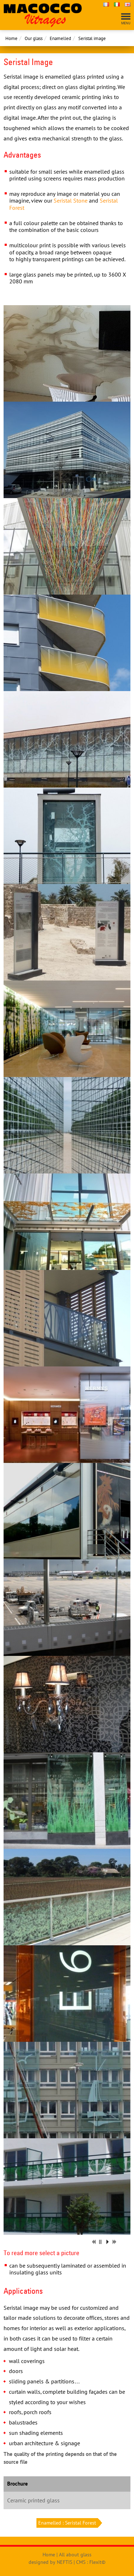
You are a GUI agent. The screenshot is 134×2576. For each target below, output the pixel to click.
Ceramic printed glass (33, 2500)
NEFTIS (64, 2562)
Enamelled (60, 38)
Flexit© (97, 2562)
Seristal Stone (71, 200)
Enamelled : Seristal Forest (68, 2523)
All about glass (75, 2554)
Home (11, 38)
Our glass (34, 38)
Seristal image (92, 38)
